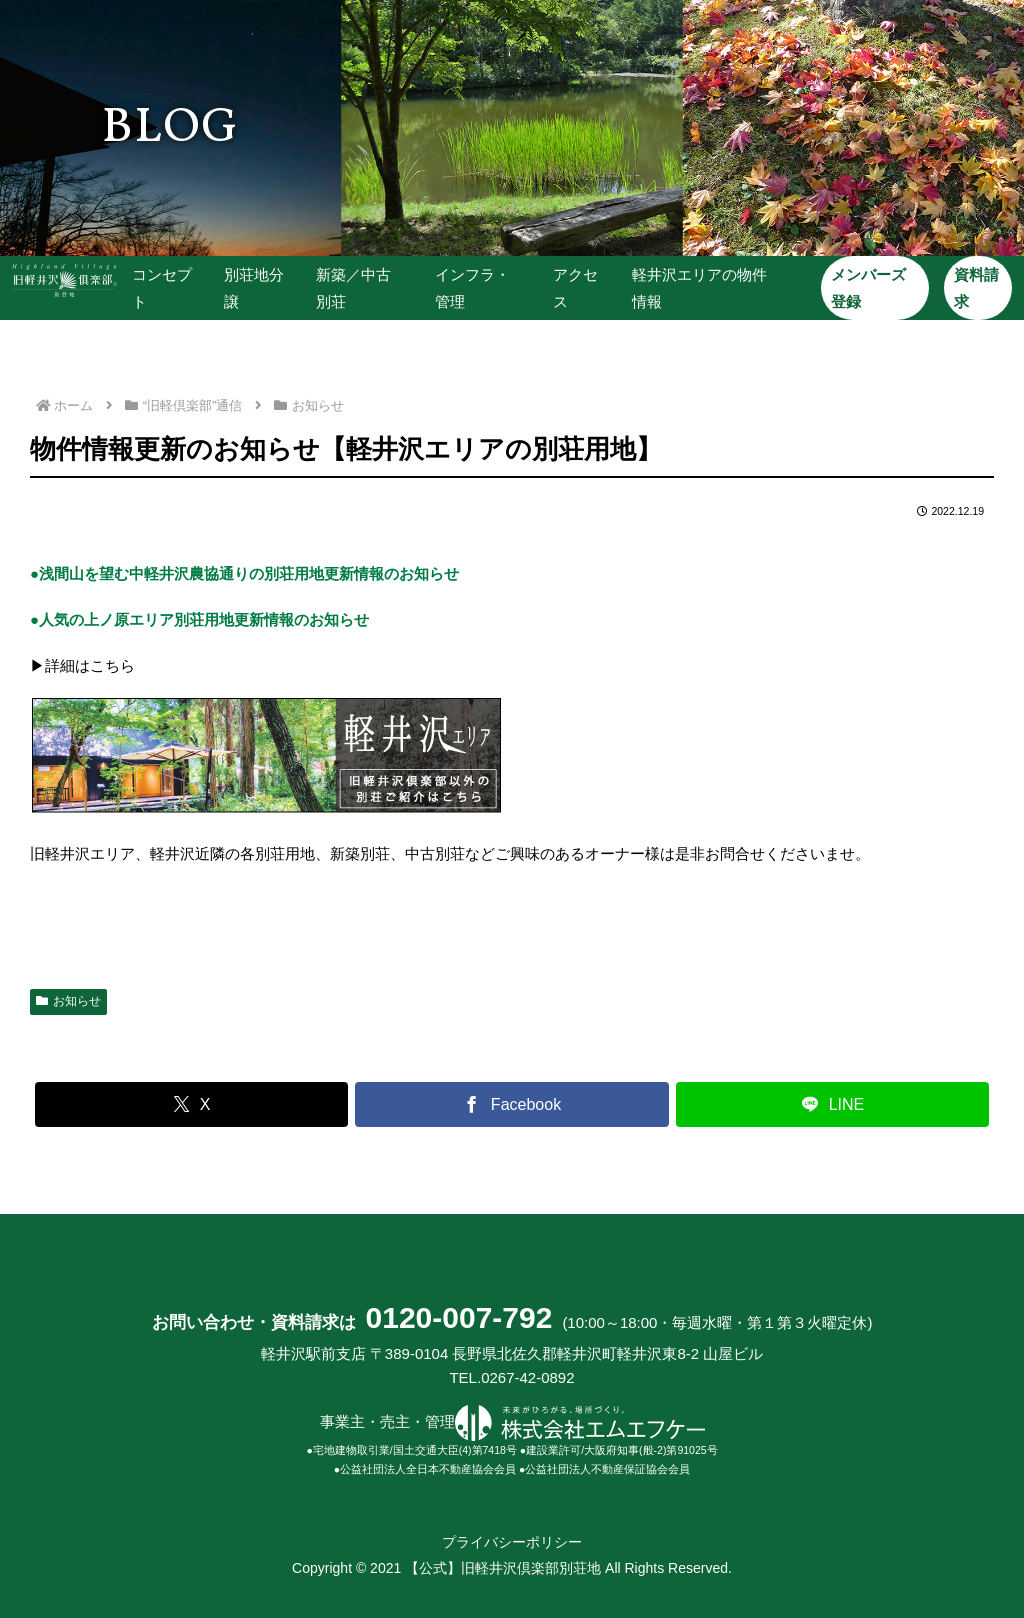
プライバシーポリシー (512, 1542)
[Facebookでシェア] (511, 1104)
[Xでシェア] (191, 1104)
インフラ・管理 (472, 288)
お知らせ (68, 1001)
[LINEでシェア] (832, 1104)
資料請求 (973, 288)
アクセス (574, 288)
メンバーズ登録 (866, 288)
